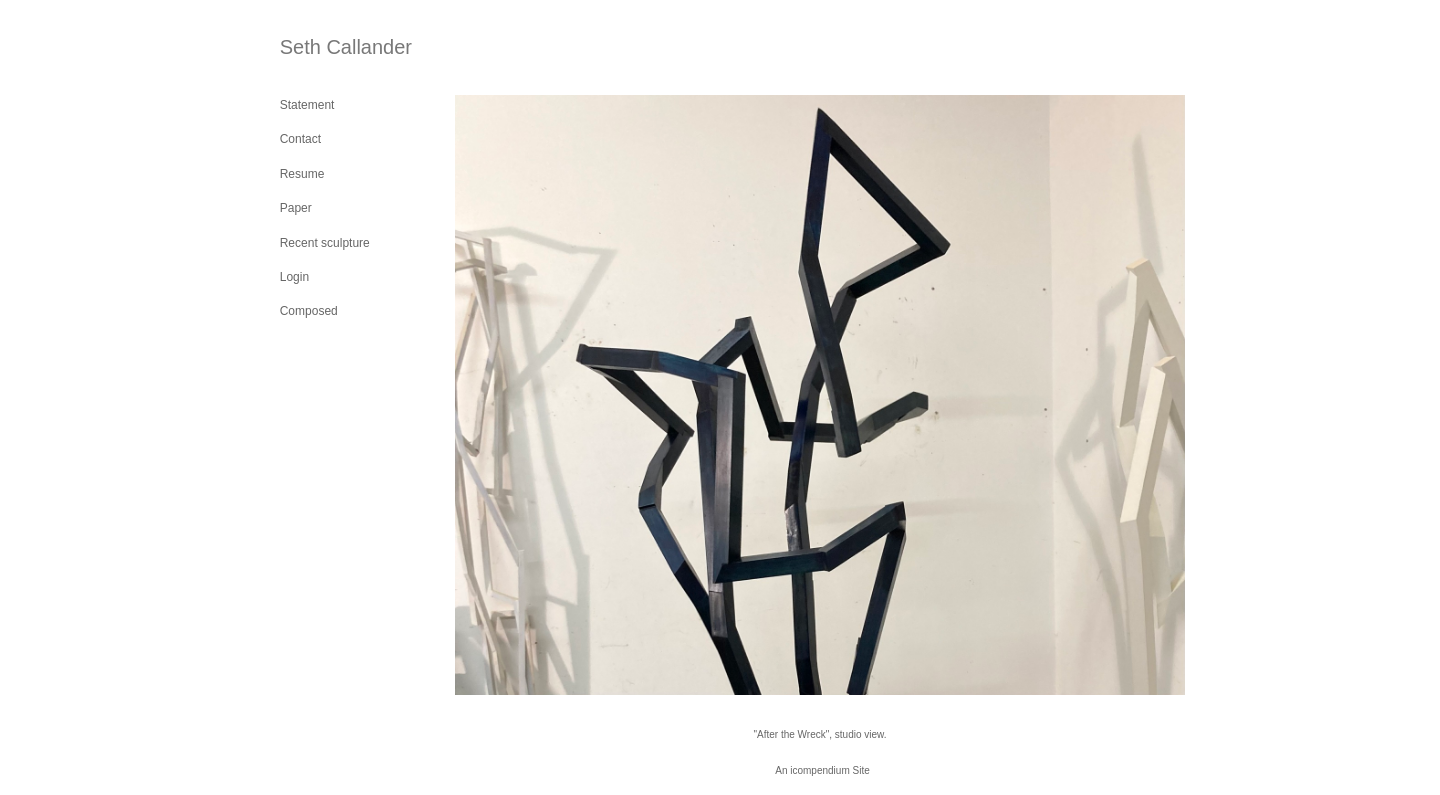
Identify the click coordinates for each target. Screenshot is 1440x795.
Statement (307, 105)
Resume (302, 174)
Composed (309, 311)
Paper (296, 208)
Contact (300, 139)
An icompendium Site (822, 770)
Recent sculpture (325, 243)
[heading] (330, 47)
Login (294, 277)
